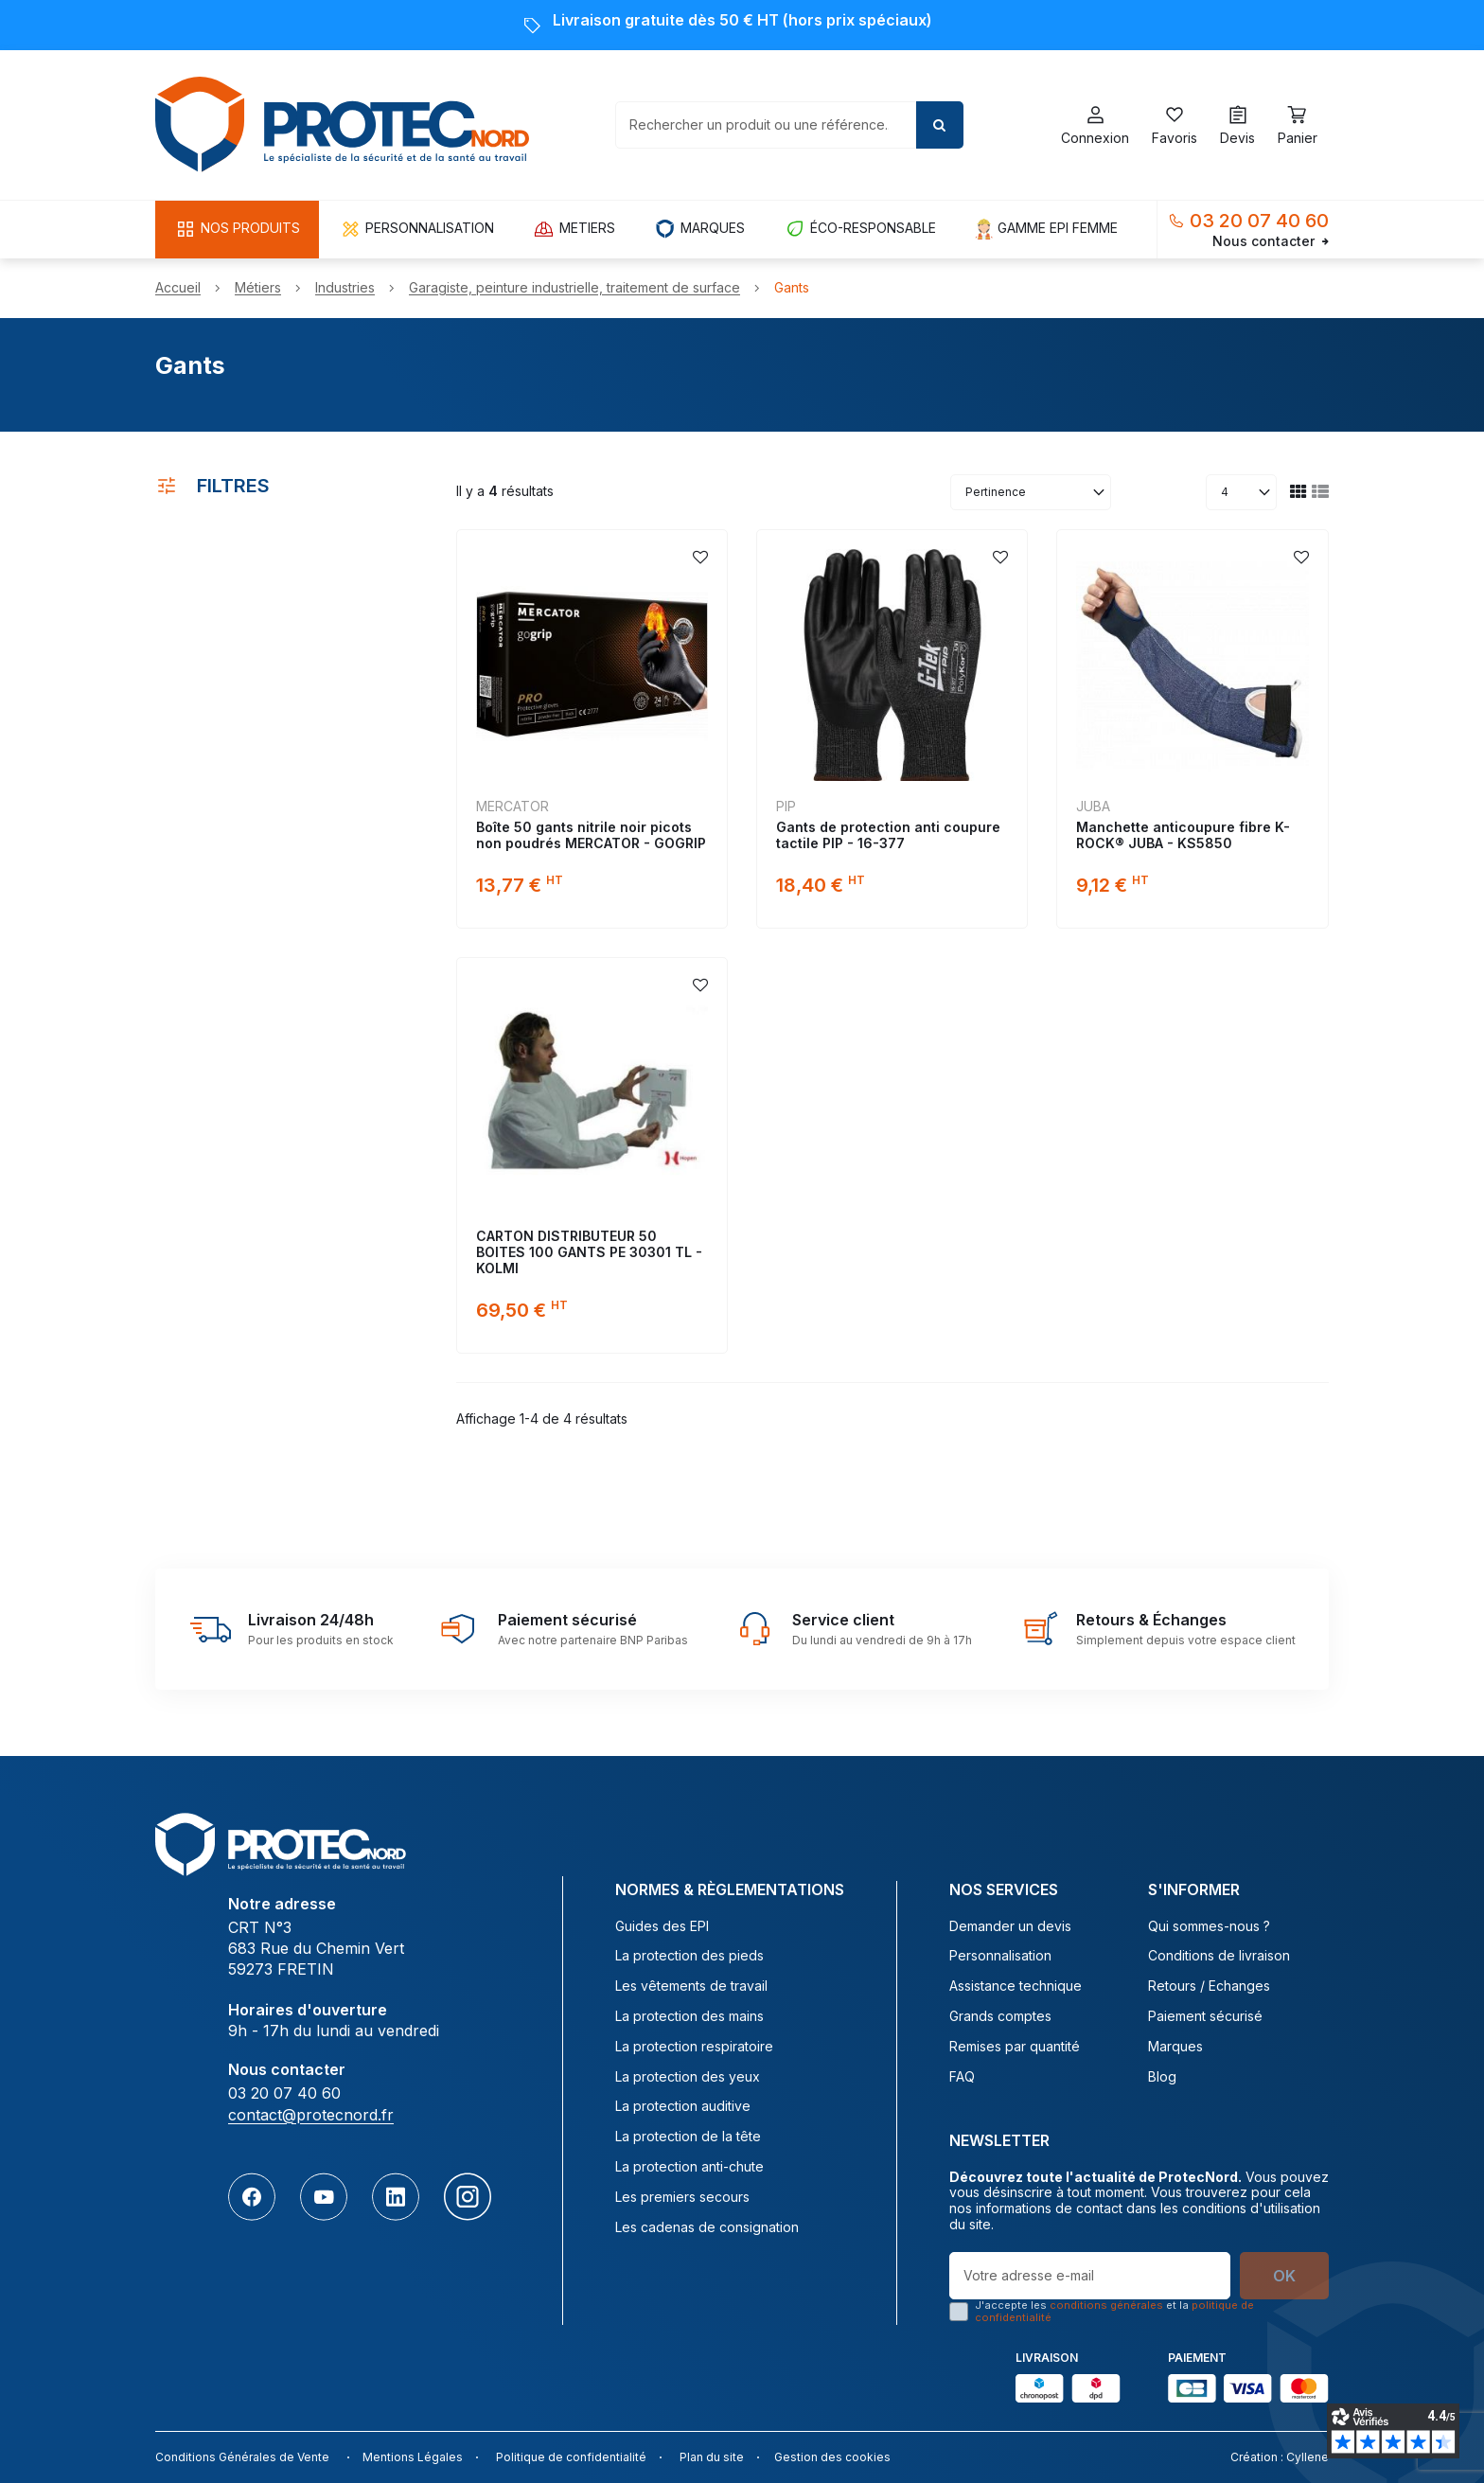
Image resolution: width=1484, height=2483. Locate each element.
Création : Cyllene (1279, 2457)
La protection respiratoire (694, 2046)
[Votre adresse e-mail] (1089, 2275)
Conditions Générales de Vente (242, 2457)
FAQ (962, 2076)
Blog (1162, 2076)
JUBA (1093, 806)
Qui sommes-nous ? (1209, 1926)
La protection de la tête (688, 2136)
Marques (1175, 2046)
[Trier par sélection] (1030, 492)
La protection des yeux (687, 2076)
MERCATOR (512, 806)
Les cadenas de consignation (707, 2227)
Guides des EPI (662, 1926)
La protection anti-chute (689, 2166)
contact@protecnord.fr (311, 2114)
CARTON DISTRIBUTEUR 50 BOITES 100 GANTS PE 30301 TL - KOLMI (589, 1252)
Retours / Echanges (1209, 1986)
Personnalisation (1000, 1955)
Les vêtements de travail (691, 1986)
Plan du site (712, 2457)
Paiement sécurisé (1205, 2016)
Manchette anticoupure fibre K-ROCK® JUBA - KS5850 (1183, 835)
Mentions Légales (412, 2457)
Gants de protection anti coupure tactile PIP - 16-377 (888, 835)
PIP (786, 806)
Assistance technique (1015, 1986)
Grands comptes (1000, 2016)
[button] (237, 229)
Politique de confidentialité (571, 2457)
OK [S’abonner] (1284, 2275)
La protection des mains (689, 2016)
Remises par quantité (1014, 2046)
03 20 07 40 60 (1259, 220)
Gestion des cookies (832, 2457)
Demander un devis (1010, 1926)
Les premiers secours (682, 2197)
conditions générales (1106, 2305)
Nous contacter (1270, 241)
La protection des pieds (689, 1955)
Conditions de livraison (1219, 1955)
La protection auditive (683, 2106)
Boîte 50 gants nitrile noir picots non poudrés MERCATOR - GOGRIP (591, 835)
